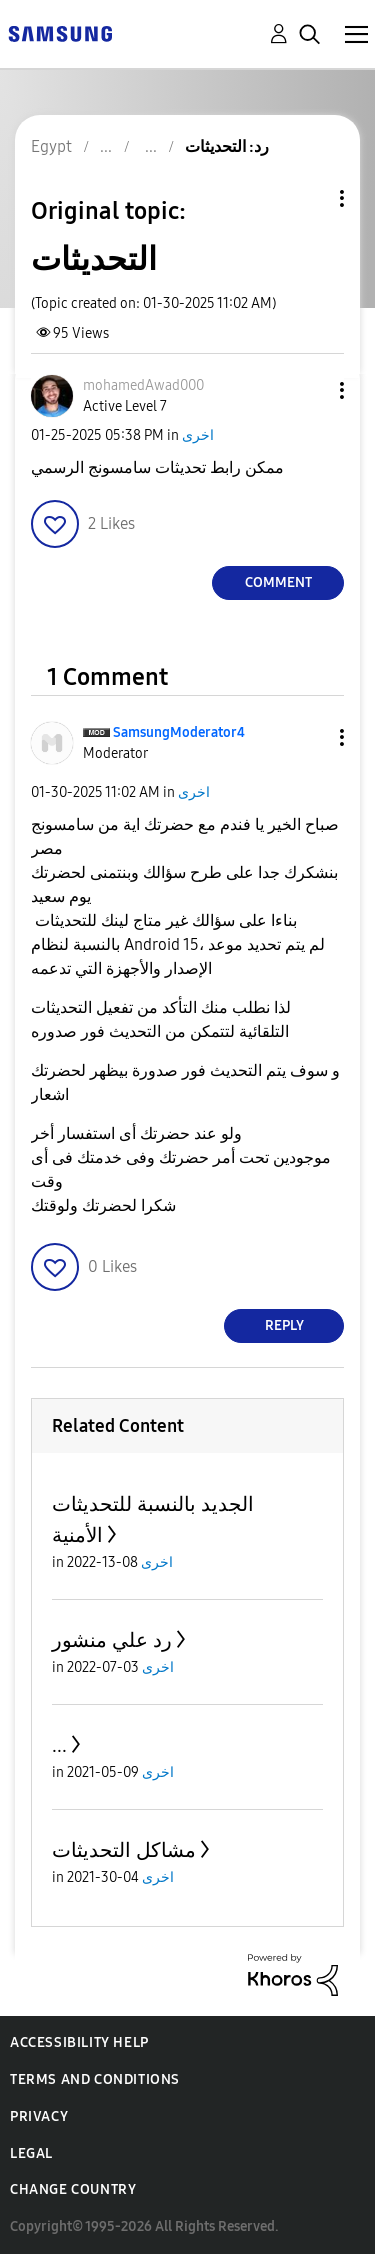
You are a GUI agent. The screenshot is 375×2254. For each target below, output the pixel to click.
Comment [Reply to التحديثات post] (278, 582)
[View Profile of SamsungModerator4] (179, 732)
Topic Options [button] (308, 198)
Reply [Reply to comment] (284, 1325)
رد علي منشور (112, 1640)
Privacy (39, 2116)
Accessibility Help (79, 2042)
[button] (309, 390)
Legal (31, 2153)
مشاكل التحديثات (124, 1850)
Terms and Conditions (95, 2079)
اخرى (198, 435)
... (59, 1745)
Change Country (73, 2189)
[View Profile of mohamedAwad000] (143, 385)
